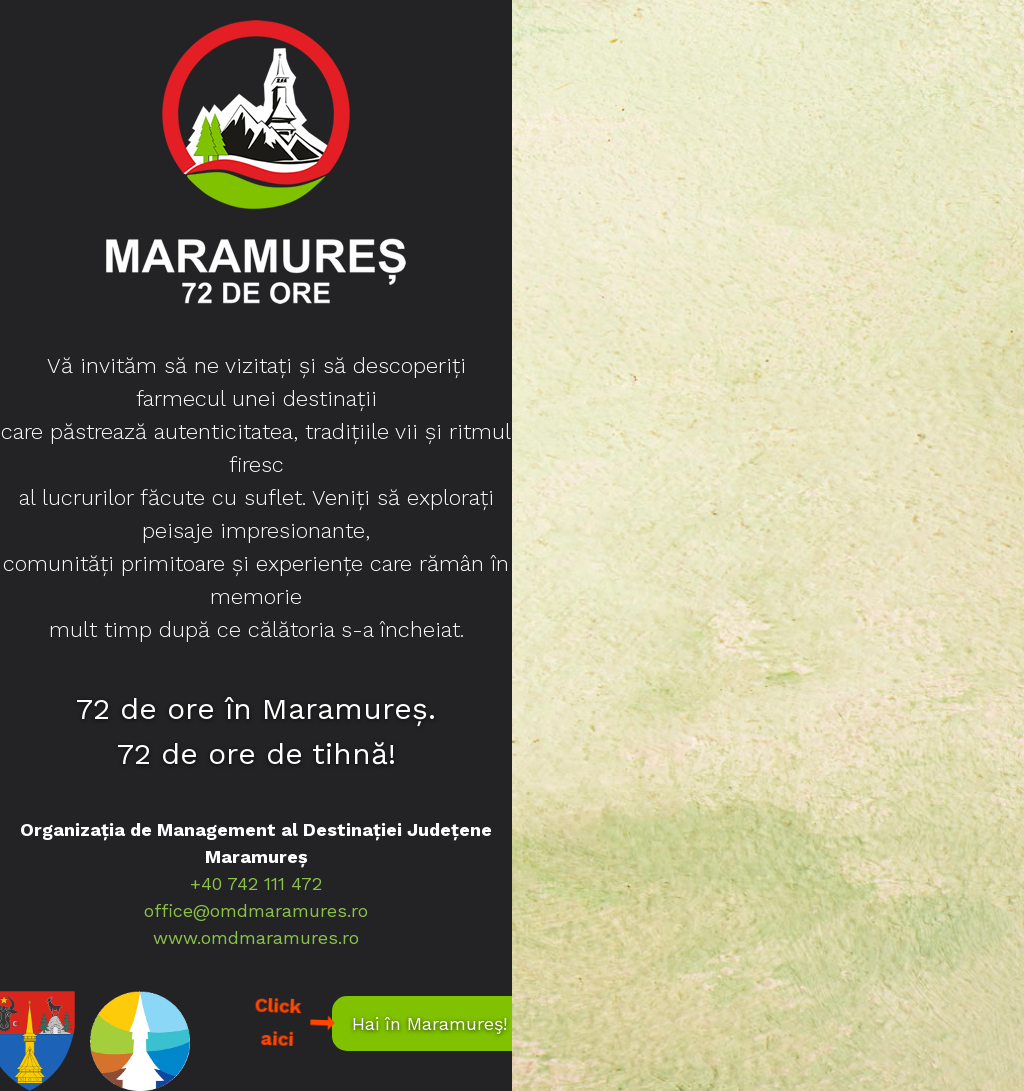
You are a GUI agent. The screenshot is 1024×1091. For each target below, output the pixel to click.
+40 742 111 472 (256, 883)
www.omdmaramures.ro (256, 937)
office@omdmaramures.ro (256, 910)
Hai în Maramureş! (429, 1023)
